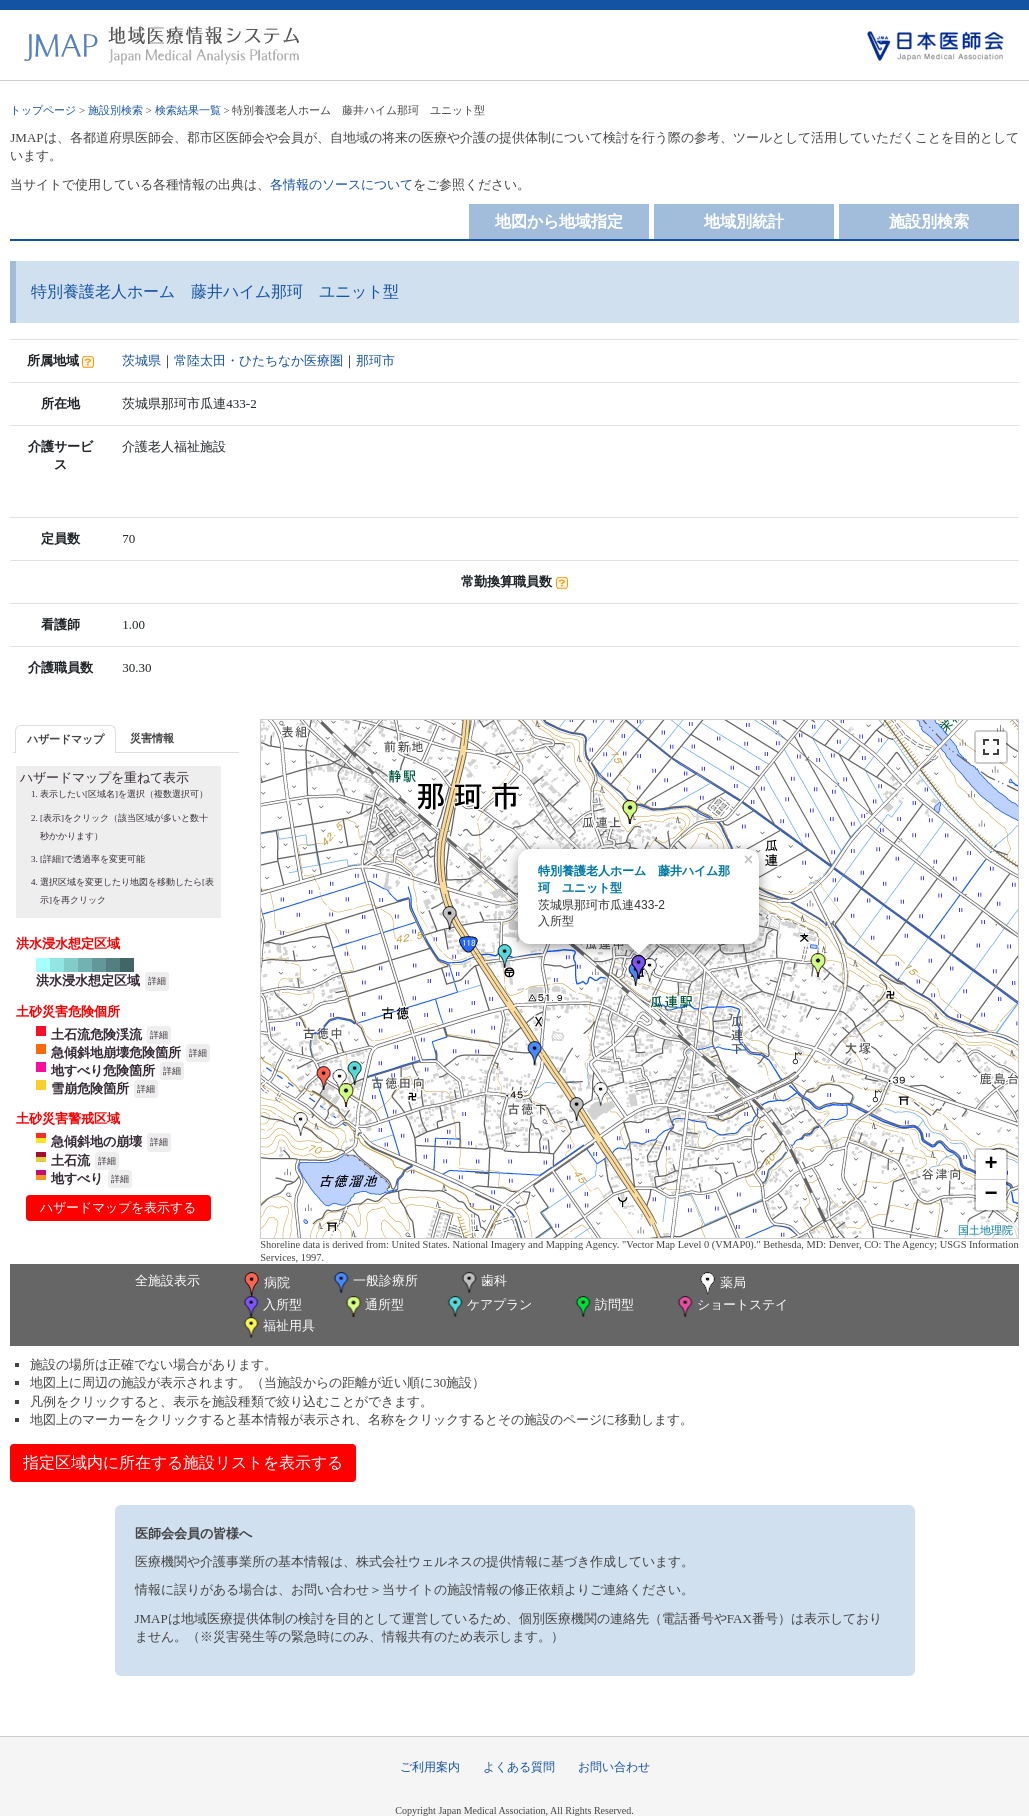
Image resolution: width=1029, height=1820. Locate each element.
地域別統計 (744, 221)
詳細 (157, 981)
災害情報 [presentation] (152, 738)
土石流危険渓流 (96, 1034)
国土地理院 (985, 1230)
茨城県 (141, 360)
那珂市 (375, 360)
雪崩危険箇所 (90, 1088)
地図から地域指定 (559, 221)
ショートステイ (731, 1306)
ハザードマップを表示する (118, 1207)
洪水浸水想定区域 (88, 980)
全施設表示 (167, 1280)
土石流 (70, 1160)
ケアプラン (488, 1306)
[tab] (65, 738)
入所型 (271, 1306)
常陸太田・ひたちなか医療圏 (258, 360)
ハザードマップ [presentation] (65, 739)
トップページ (43, 110)
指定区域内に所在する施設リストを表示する (183, 1462)
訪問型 (603, 1306)
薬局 (721, 1284)
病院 (265, 1284)
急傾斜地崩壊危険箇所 (116, 1052)
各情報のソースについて (341, 184)
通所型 (373, 1306)
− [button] (991, 1195)
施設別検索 (115, 110)
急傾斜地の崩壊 (96, 1141)
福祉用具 (277, 1327)
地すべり (77, 1178)
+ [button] (991, 1165)
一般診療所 (374, 1282)
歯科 (482, 1282)
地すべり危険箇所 (103, 1070)
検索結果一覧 (188, 110)
